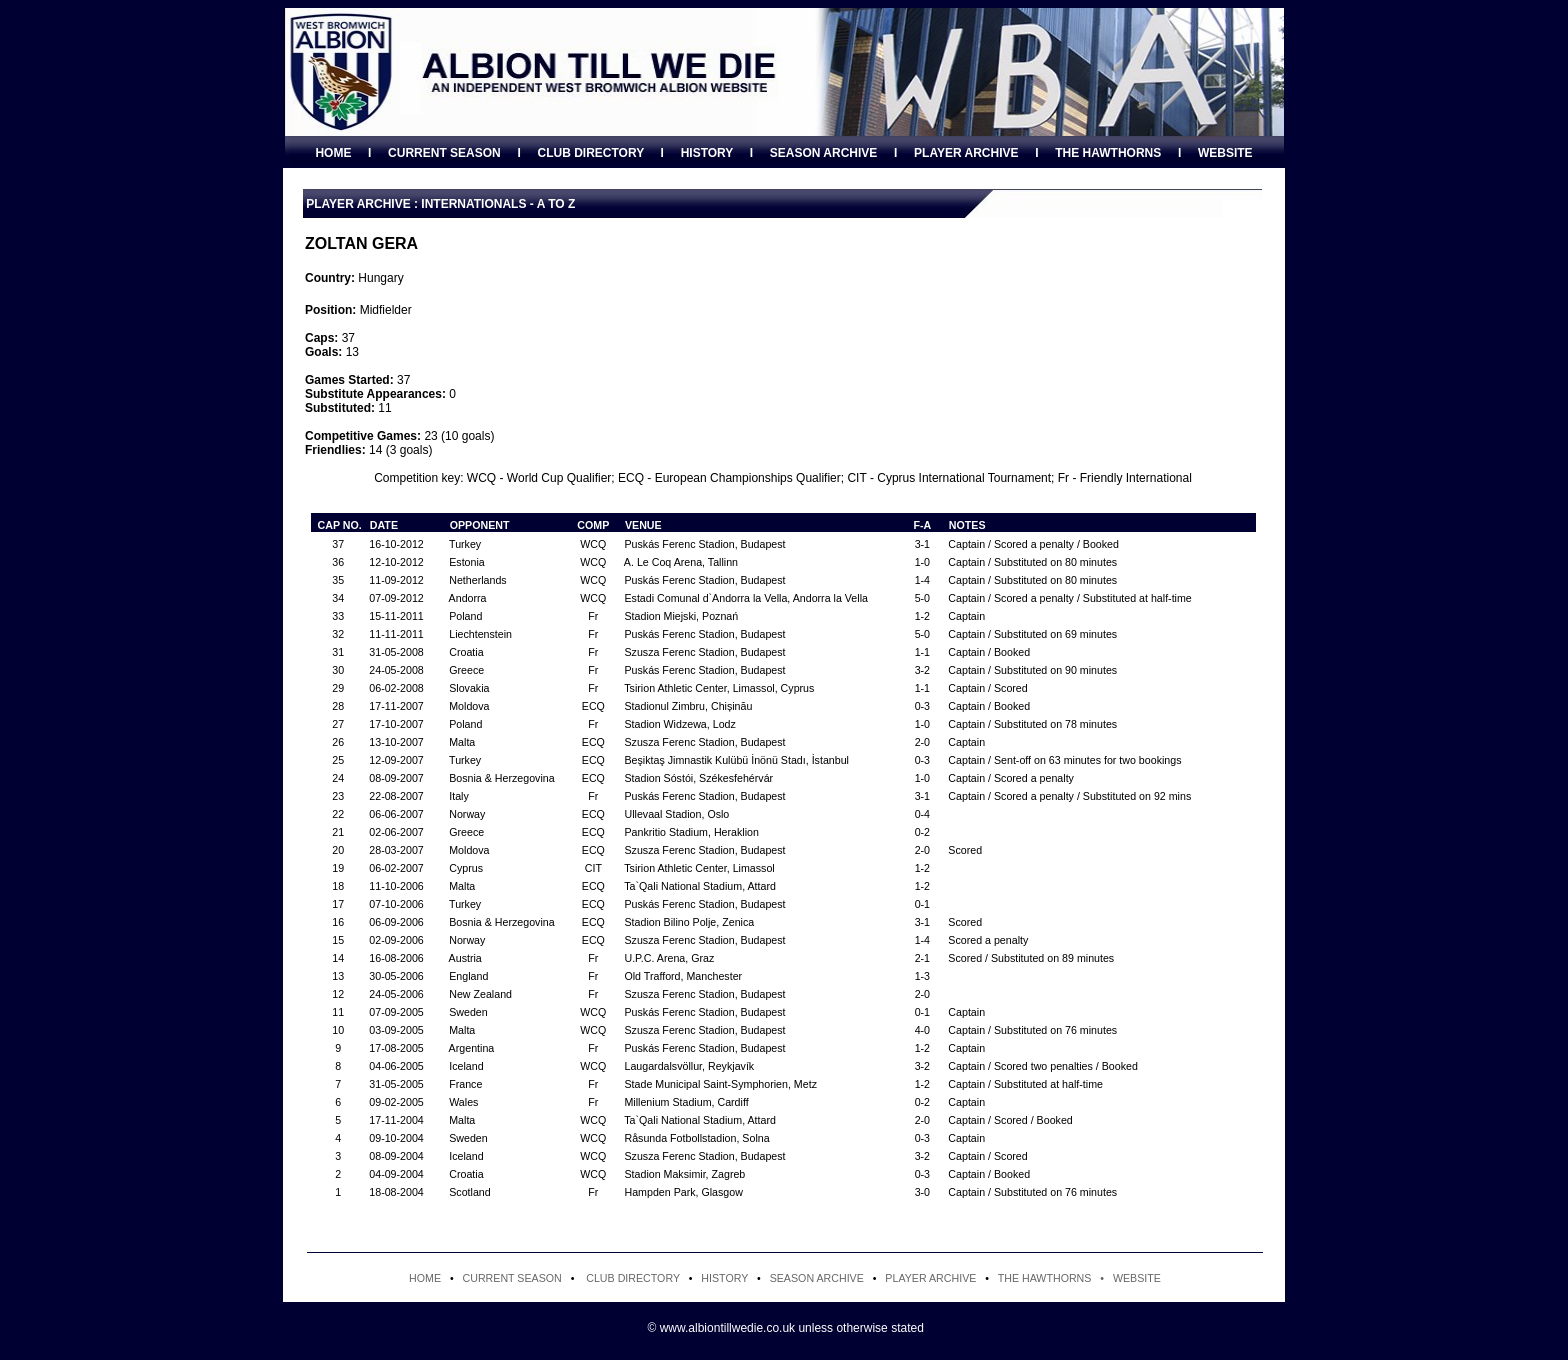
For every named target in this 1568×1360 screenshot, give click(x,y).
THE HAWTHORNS (1108, 153)
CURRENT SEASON (444, 153)
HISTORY (707, 153)
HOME (333, 153)
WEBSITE (1225, 153)
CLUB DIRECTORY (590, 153)
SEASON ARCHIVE (824, 153)
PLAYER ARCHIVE (966, 153)
